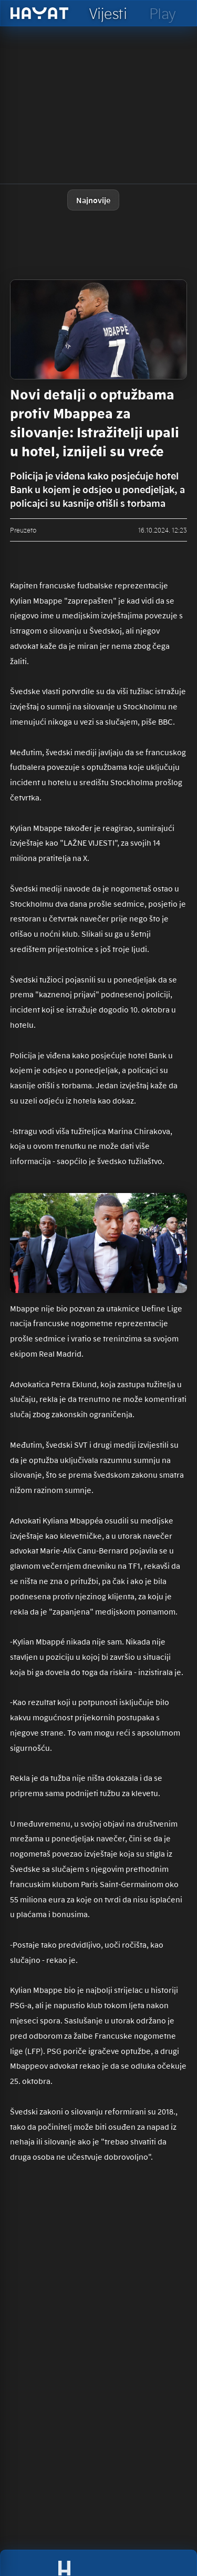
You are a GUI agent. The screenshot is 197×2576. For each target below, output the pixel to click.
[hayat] (39, 13)
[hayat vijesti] (108, 13)
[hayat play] (162, 13)
